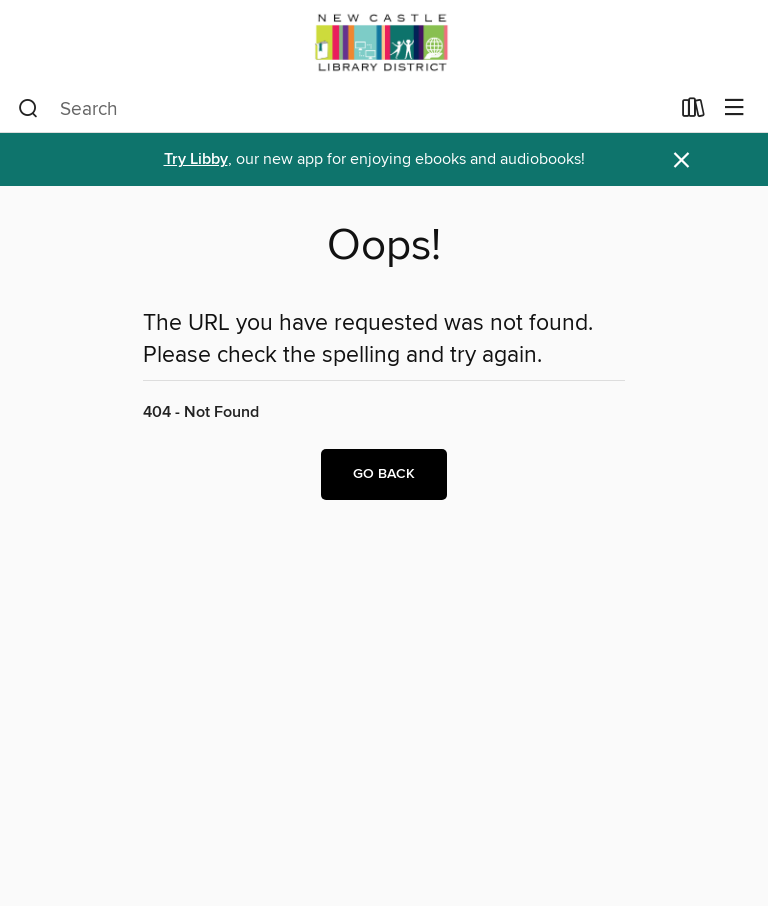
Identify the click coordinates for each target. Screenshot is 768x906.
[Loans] (693, 112)
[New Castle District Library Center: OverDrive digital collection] (384, 42)
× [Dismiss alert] (681, 160)
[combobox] (343, 109)
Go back (384, 474)
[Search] (28, 109)
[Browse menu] (734, 108)
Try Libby (196, 159)
